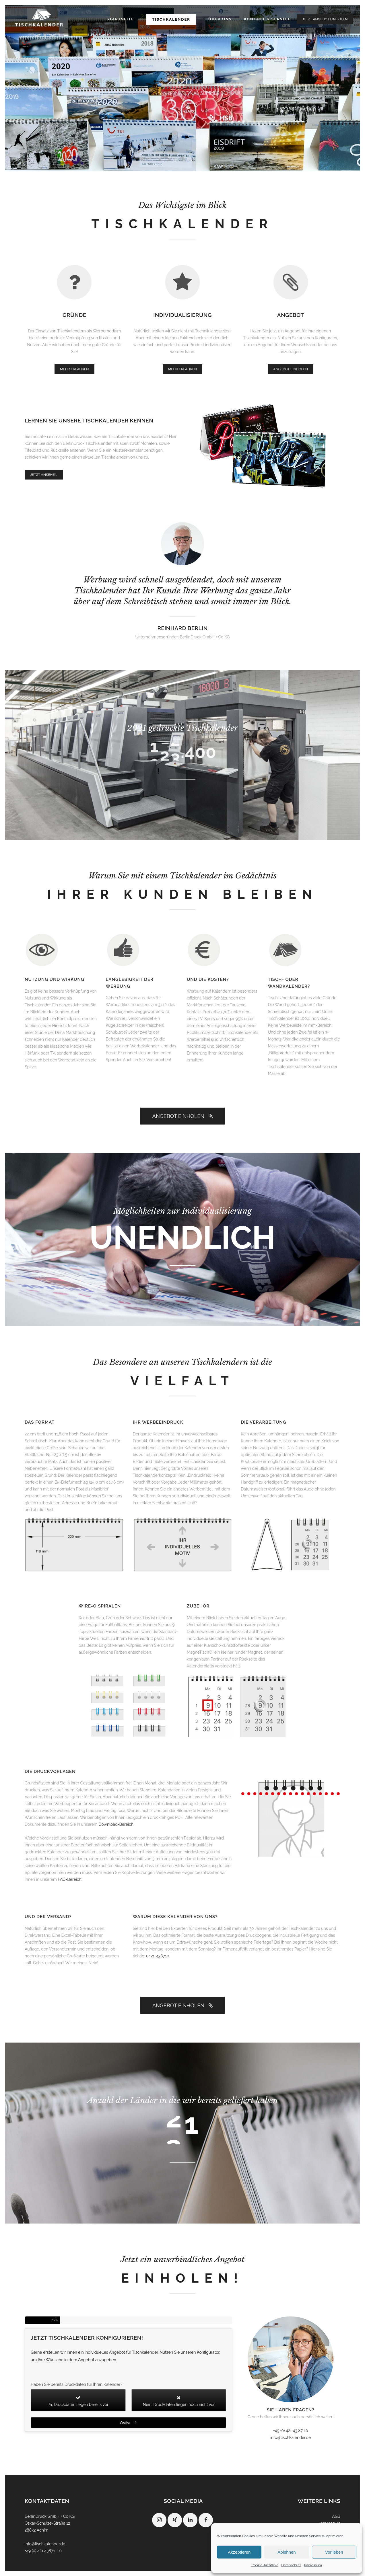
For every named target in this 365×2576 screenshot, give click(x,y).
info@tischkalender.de (290, 2437)
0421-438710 (157, 1956)
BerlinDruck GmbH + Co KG (50, 2516)
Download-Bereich (116, 1824)
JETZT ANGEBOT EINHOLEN (325, 19)
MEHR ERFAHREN (74, 369)
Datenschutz (291, 2565)
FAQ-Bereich (69, 1879)
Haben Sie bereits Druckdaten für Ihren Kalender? (76, 2384)
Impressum (313, 2565)
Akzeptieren (239, 2552)
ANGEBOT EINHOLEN (290, 369)
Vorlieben (334, 2552)
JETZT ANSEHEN (43, 475)
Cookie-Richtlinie (264, 2565)
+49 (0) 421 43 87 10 (290, 2430)
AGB (336, 2516)
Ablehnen (286, 2552)
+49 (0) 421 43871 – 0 (43, 2550)
